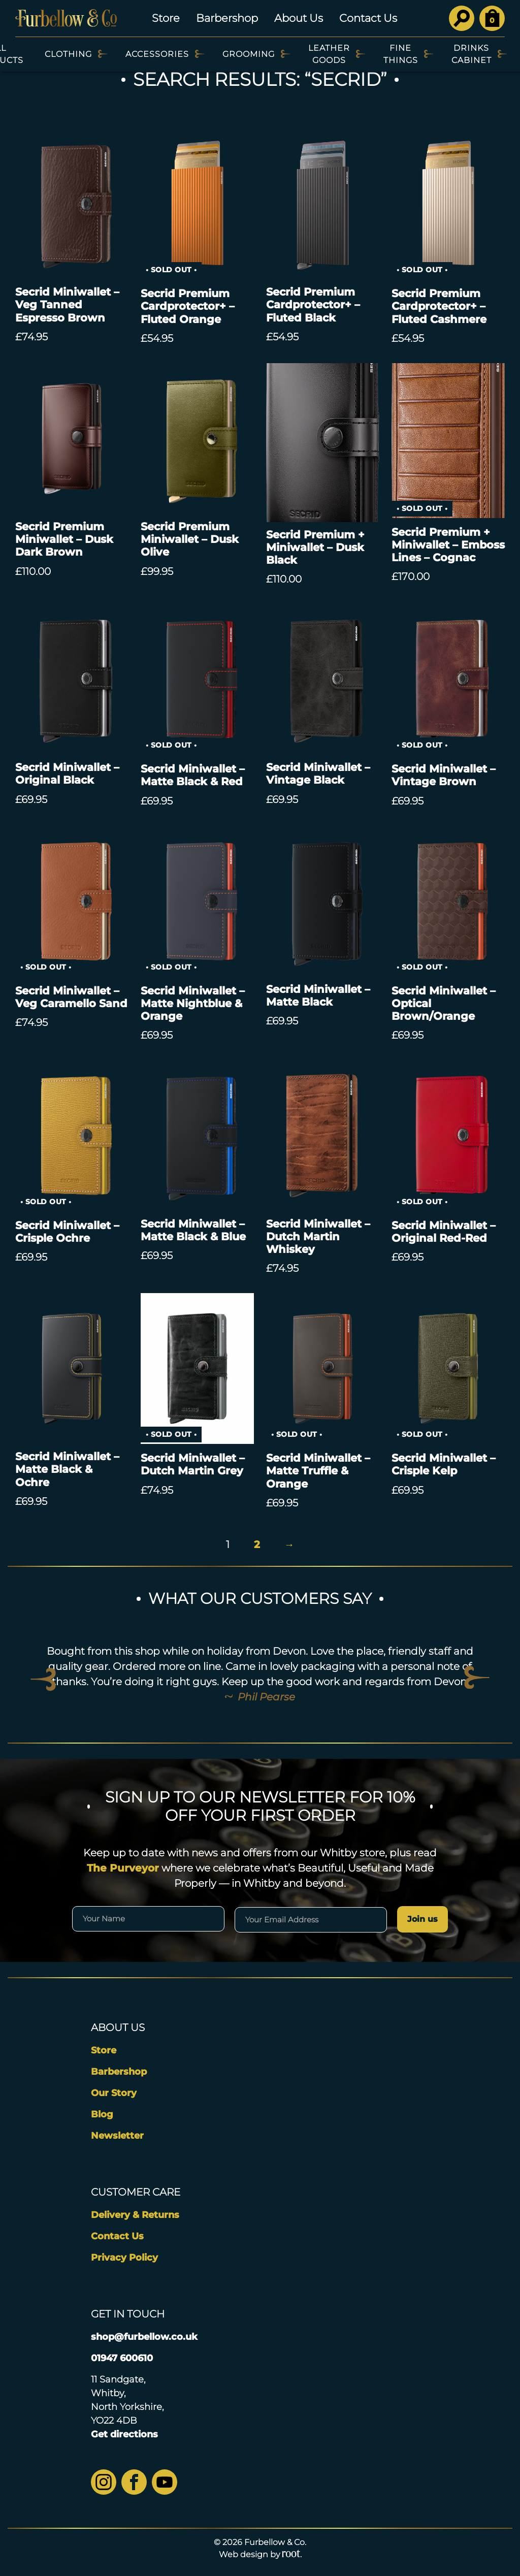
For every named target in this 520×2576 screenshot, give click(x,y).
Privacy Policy (124, 2257)
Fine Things (400, 54)
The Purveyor (123, 1868)
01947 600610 (122, 2358)
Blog (102, 2114)
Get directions (124, 2434)
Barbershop (227, 18)
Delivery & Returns (135, 2214)
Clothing (68, 54)
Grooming (248, 54)
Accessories (157, 54)
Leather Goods (329, 54)
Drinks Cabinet (471, 54)
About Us (298, 18)
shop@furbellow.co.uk (144, 2336)
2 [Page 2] (257, 1544)
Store (166, 18)
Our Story (114, 2093)
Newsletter (117, 2135)
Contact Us (368, 18)
